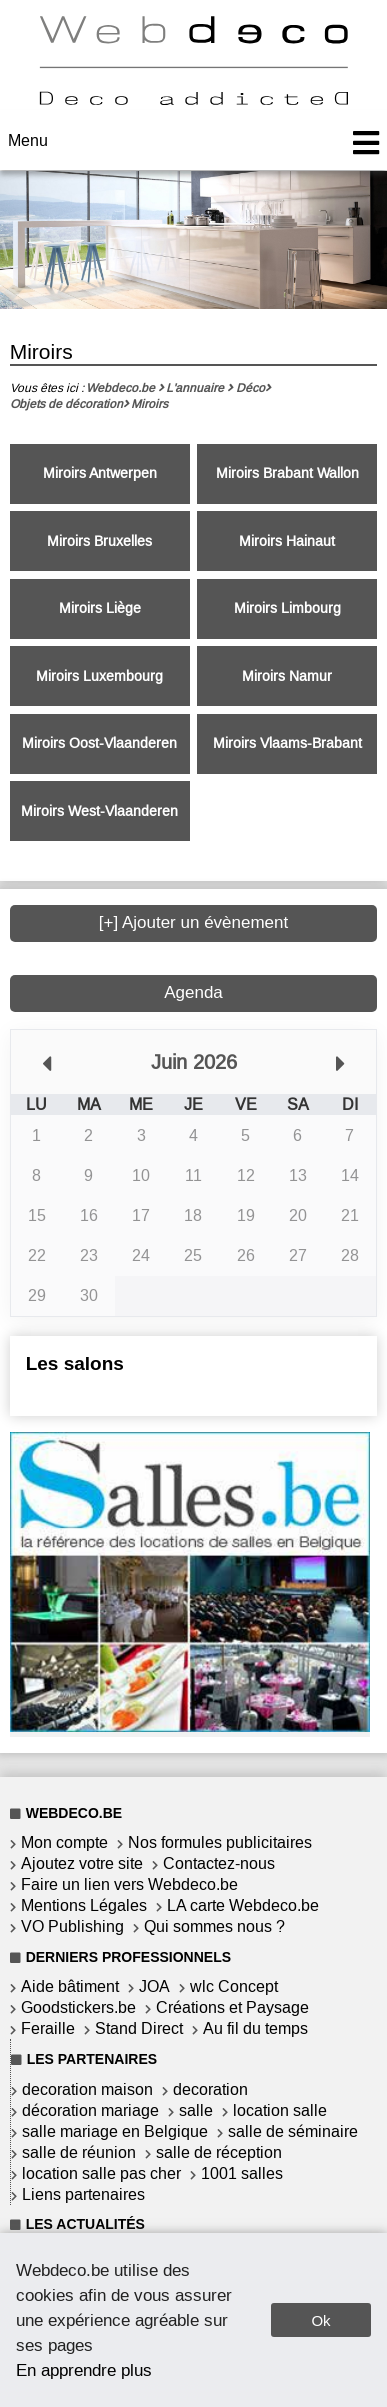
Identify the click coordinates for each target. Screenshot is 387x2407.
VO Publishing (72, 1926)
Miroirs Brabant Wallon (287, 473)
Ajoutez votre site (82, 1863)
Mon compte (64, 1842)
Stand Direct (139, 2028)
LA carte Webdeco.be (243, 1905)
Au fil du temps (255, 2028)
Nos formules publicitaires (220, 1842)
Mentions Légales (84, 1905)
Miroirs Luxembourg (99, 676)
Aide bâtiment (70, 1986)
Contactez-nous (219, 1863)
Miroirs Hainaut (287, 541)
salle (196, 2110)
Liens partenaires (83, 2194)
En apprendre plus (84, 2370)
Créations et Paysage (232, 2007)
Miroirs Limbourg (287, 608)
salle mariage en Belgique (115, 2131)
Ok (320, 2320)
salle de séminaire (293, 2131)
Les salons (75, 1363)
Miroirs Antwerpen (100, 473)
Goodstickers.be (78, 2007)
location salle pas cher (101, 2173)
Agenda (193, 992)
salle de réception (219, 2152)
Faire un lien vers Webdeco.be (129, 1884)
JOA (154, 1986)
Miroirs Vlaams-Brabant (287, 743)
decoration (210, 2089)
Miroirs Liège (100, 608)
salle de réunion (79, 2152)
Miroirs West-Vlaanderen (99, 811)
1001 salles (242, 2173)
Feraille (48, 2028)
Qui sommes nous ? (214, 1926)
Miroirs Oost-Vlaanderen (99, 743)
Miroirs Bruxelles (99, 541)
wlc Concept (234, 1986)
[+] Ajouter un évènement (194, 922)
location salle (280, 2110)
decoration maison (87, 2089)
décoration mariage (90, 2110)
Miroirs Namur (287, 676)
